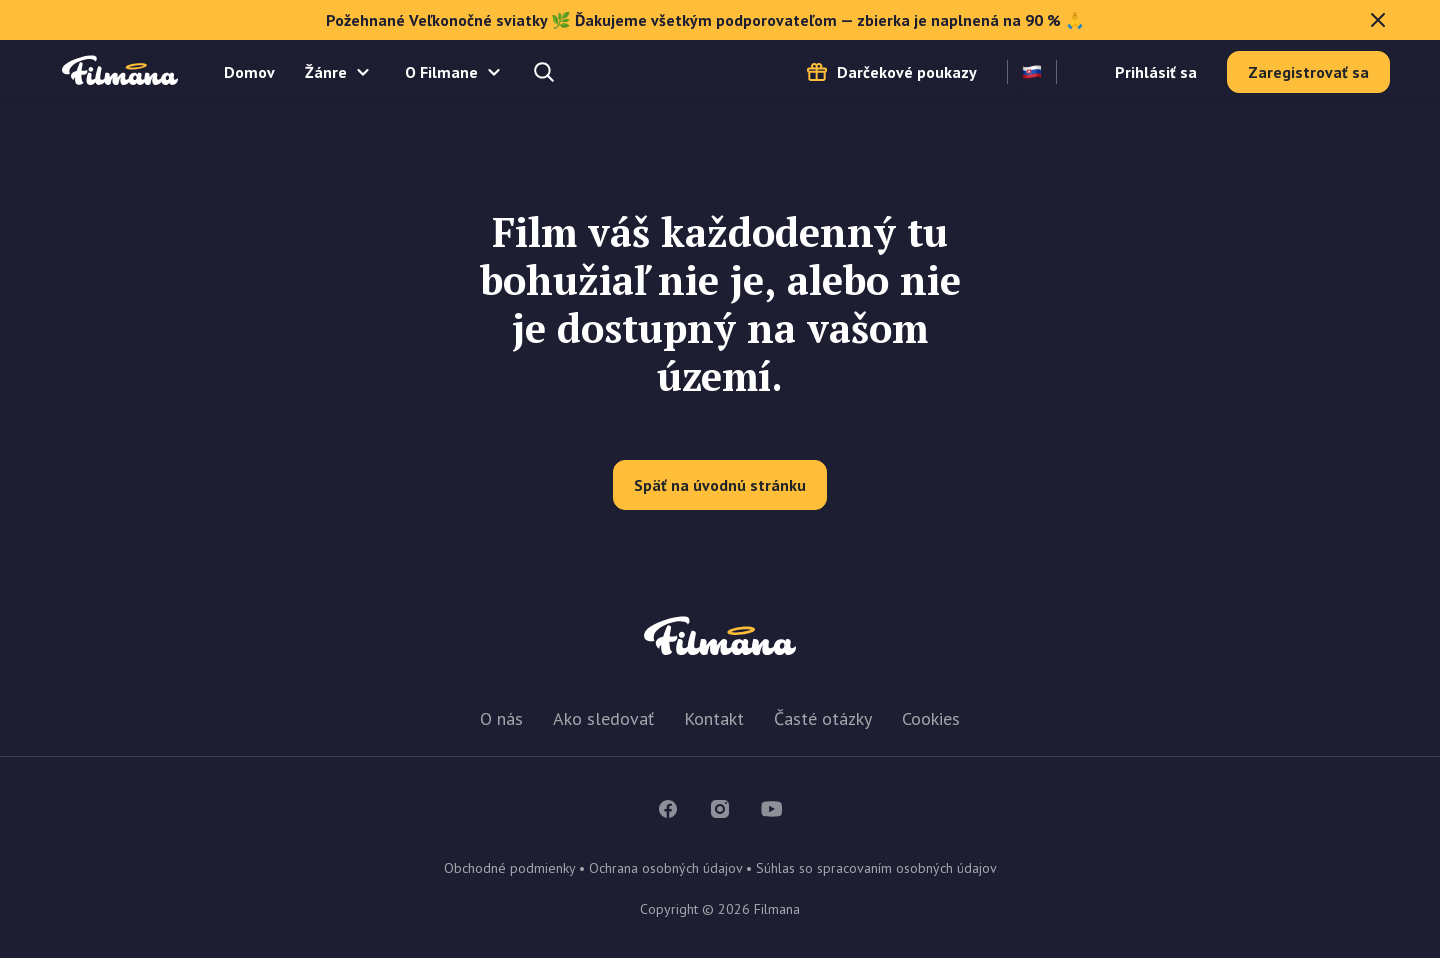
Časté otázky (823, 718)
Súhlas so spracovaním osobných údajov (876, 868)
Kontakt (714, 718)
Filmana (120, 71)
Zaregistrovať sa (1308, 72)
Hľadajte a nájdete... (546, 72)
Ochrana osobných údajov (665, 868)
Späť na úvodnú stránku (720, 485)
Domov (249, 72)
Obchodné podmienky (509, 868)
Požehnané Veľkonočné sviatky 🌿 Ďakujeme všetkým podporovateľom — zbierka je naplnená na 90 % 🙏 (858, 20)
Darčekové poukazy (907, 72)
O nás (501, 718)
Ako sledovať (603, 718)
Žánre (326, 72)
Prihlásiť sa (1156, 72)
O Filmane (441, 72)
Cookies (931, 718)
